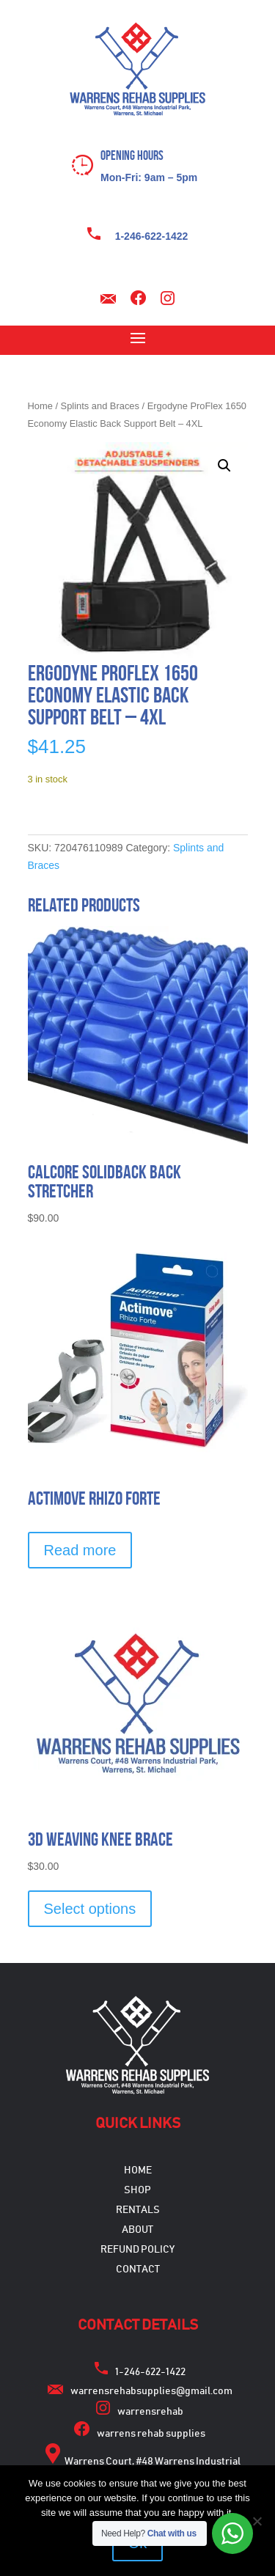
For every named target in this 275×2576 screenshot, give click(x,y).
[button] (224, 465)
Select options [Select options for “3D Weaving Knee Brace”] (90, 1909)
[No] (256, 2521)
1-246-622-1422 (151, 236)
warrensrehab (150, 2412)
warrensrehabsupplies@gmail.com (151, 2391)
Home (40, 405)
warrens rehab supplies (151, 2434)
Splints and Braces (100, 405)
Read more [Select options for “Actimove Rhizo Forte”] (80, 1550)
